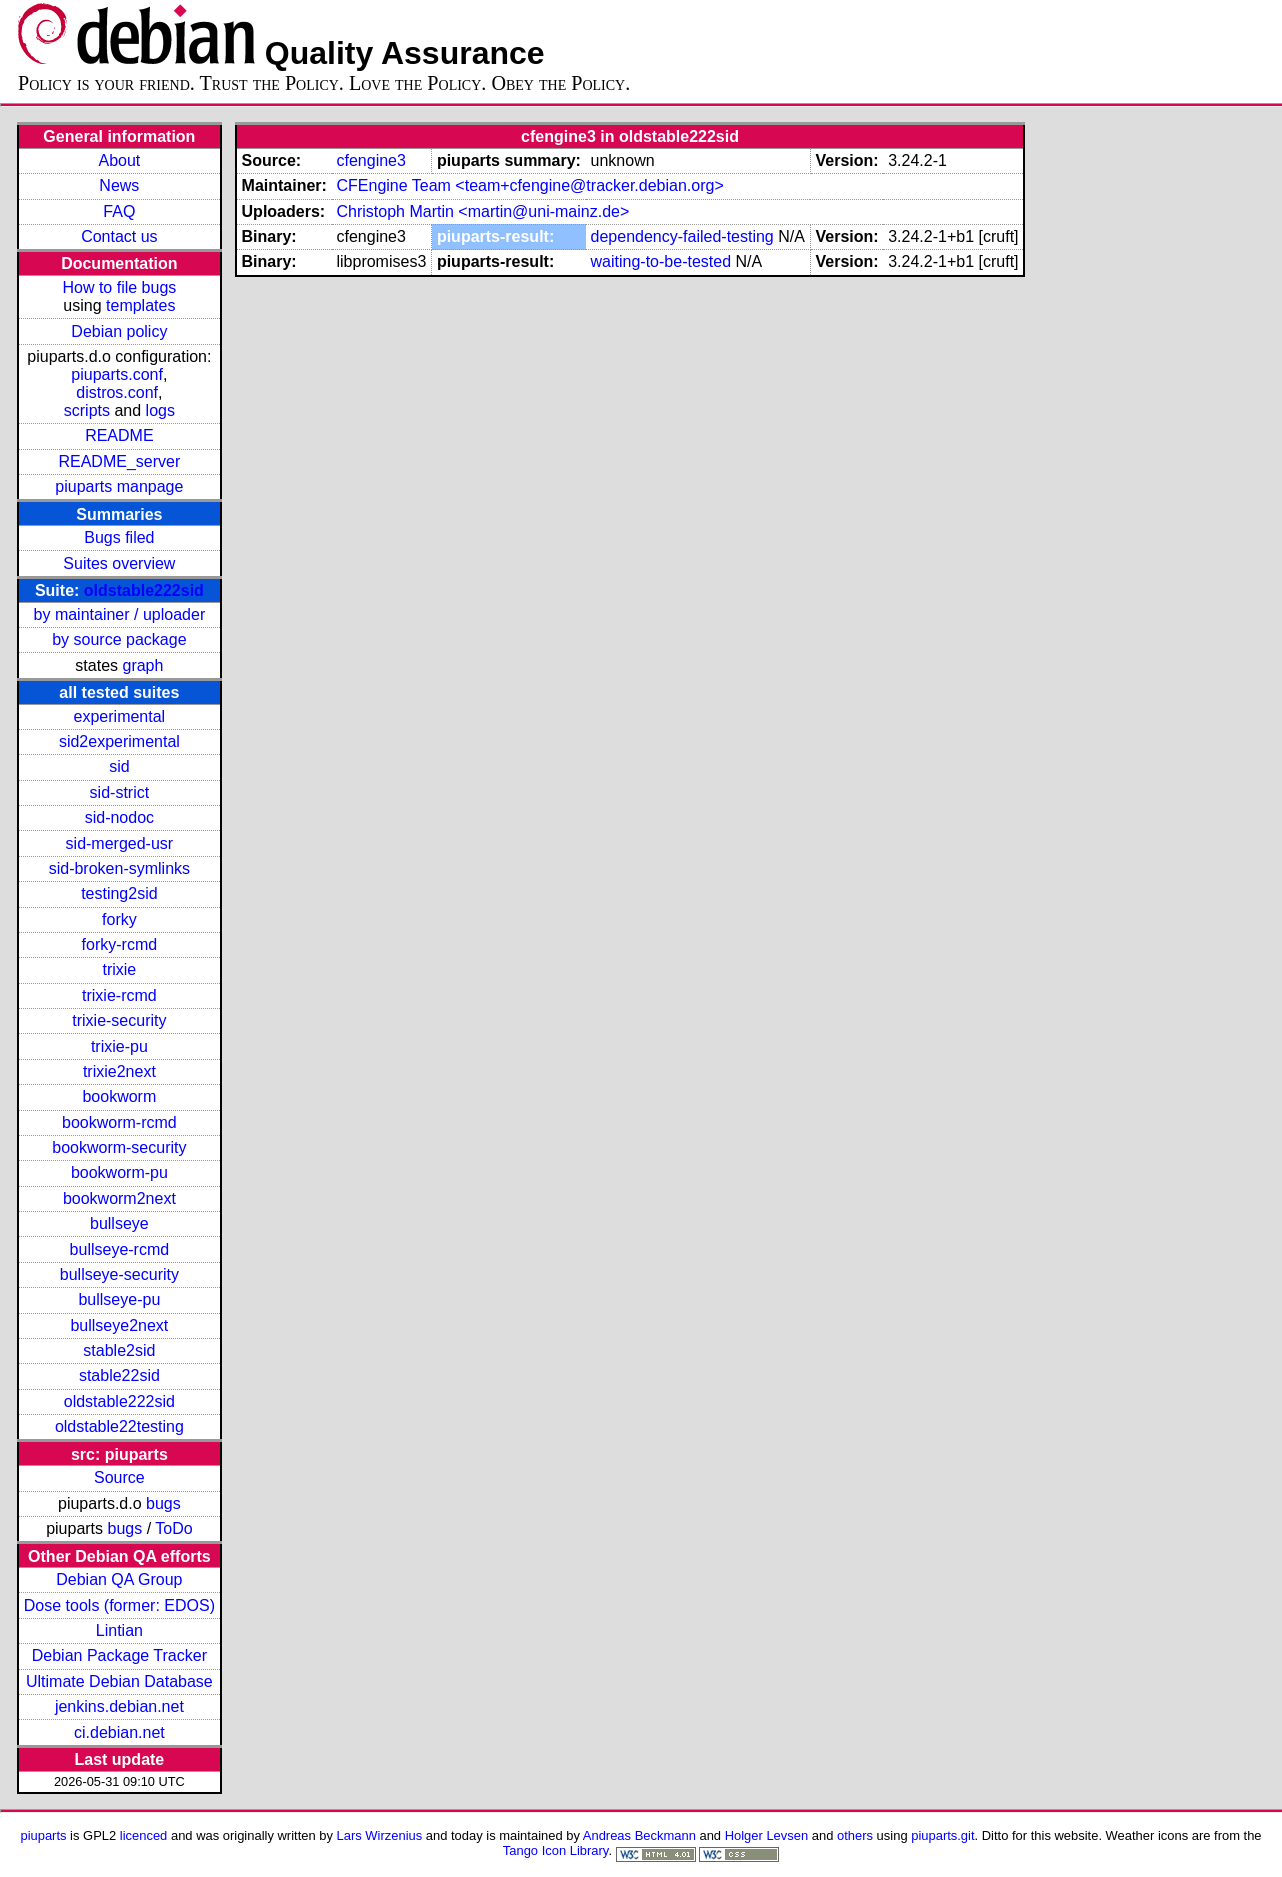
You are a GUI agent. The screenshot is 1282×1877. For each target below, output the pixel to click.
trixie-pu (119, 1046)
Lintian (119, 1630)
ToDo (173, 1528)
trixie (119, 969)
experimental (120, 716)
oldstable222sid (144, 590)
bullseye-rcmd (120, 1249)
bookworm (119, 1096)
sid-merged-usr (120, 843)
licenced (144, 1835)
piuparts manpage (119, 486)
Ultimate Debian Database (119, 1681)
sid (119, 766)
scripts (87, 410)
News (119, 185)
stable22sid (119, 1375)
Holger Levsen (767, 1835)
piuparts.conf (117, 374)
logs (160, 410)
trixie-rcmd (119, 995)
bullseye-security (119, 1274)
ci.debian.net (119, 1732)
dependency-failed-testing (682, 236)
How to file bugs (119, 287)
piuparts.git (942, 1835)
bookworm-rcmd (119, 1122)
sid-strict (120, 792)
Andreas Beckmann (639, 1835)
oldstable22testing (119, 1426)
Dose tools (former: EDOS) (119, 1605)
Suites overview (119, 563)
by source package (119, 639)
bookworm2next (119, 1198)
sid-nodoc (119, 817)
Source (119, 1477)
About (119, 160)
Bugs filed (119, 537)
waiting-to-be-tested (661, 261)
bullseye (119, 1223)
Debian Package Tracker (119, 1655)
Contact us (119, 236)
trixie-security (119, 1020)
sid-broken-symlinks (119, 868)
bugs (163, 1503)
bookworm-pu (119, 1172)
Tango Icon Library (556, 1850)
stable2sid (119, 1350)
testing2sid (119, 893)
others (855, 1835)
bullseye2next (119, 1325)
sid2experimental (119, 741)
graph (142, 665)
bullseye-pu (119, 1299)
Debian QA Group (119, 1579)
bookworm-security (119, 1147)
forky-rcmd (120, 944)
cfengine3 (370, 160)
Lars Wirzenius (380, 1835)
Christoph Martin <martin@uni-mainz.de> (482, 211)
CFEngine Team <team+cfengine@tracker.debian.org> (529, 185)
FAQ (119, 211)
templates (140, 305)
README (119, 435)
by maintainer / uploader (120, 614)
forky (119, 919)
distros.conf (117, 392)
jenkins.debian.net (119, 1706)
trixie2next (119, 1071)
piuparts (43, 1835)
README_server (119, 461)
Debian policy (119, 331)
